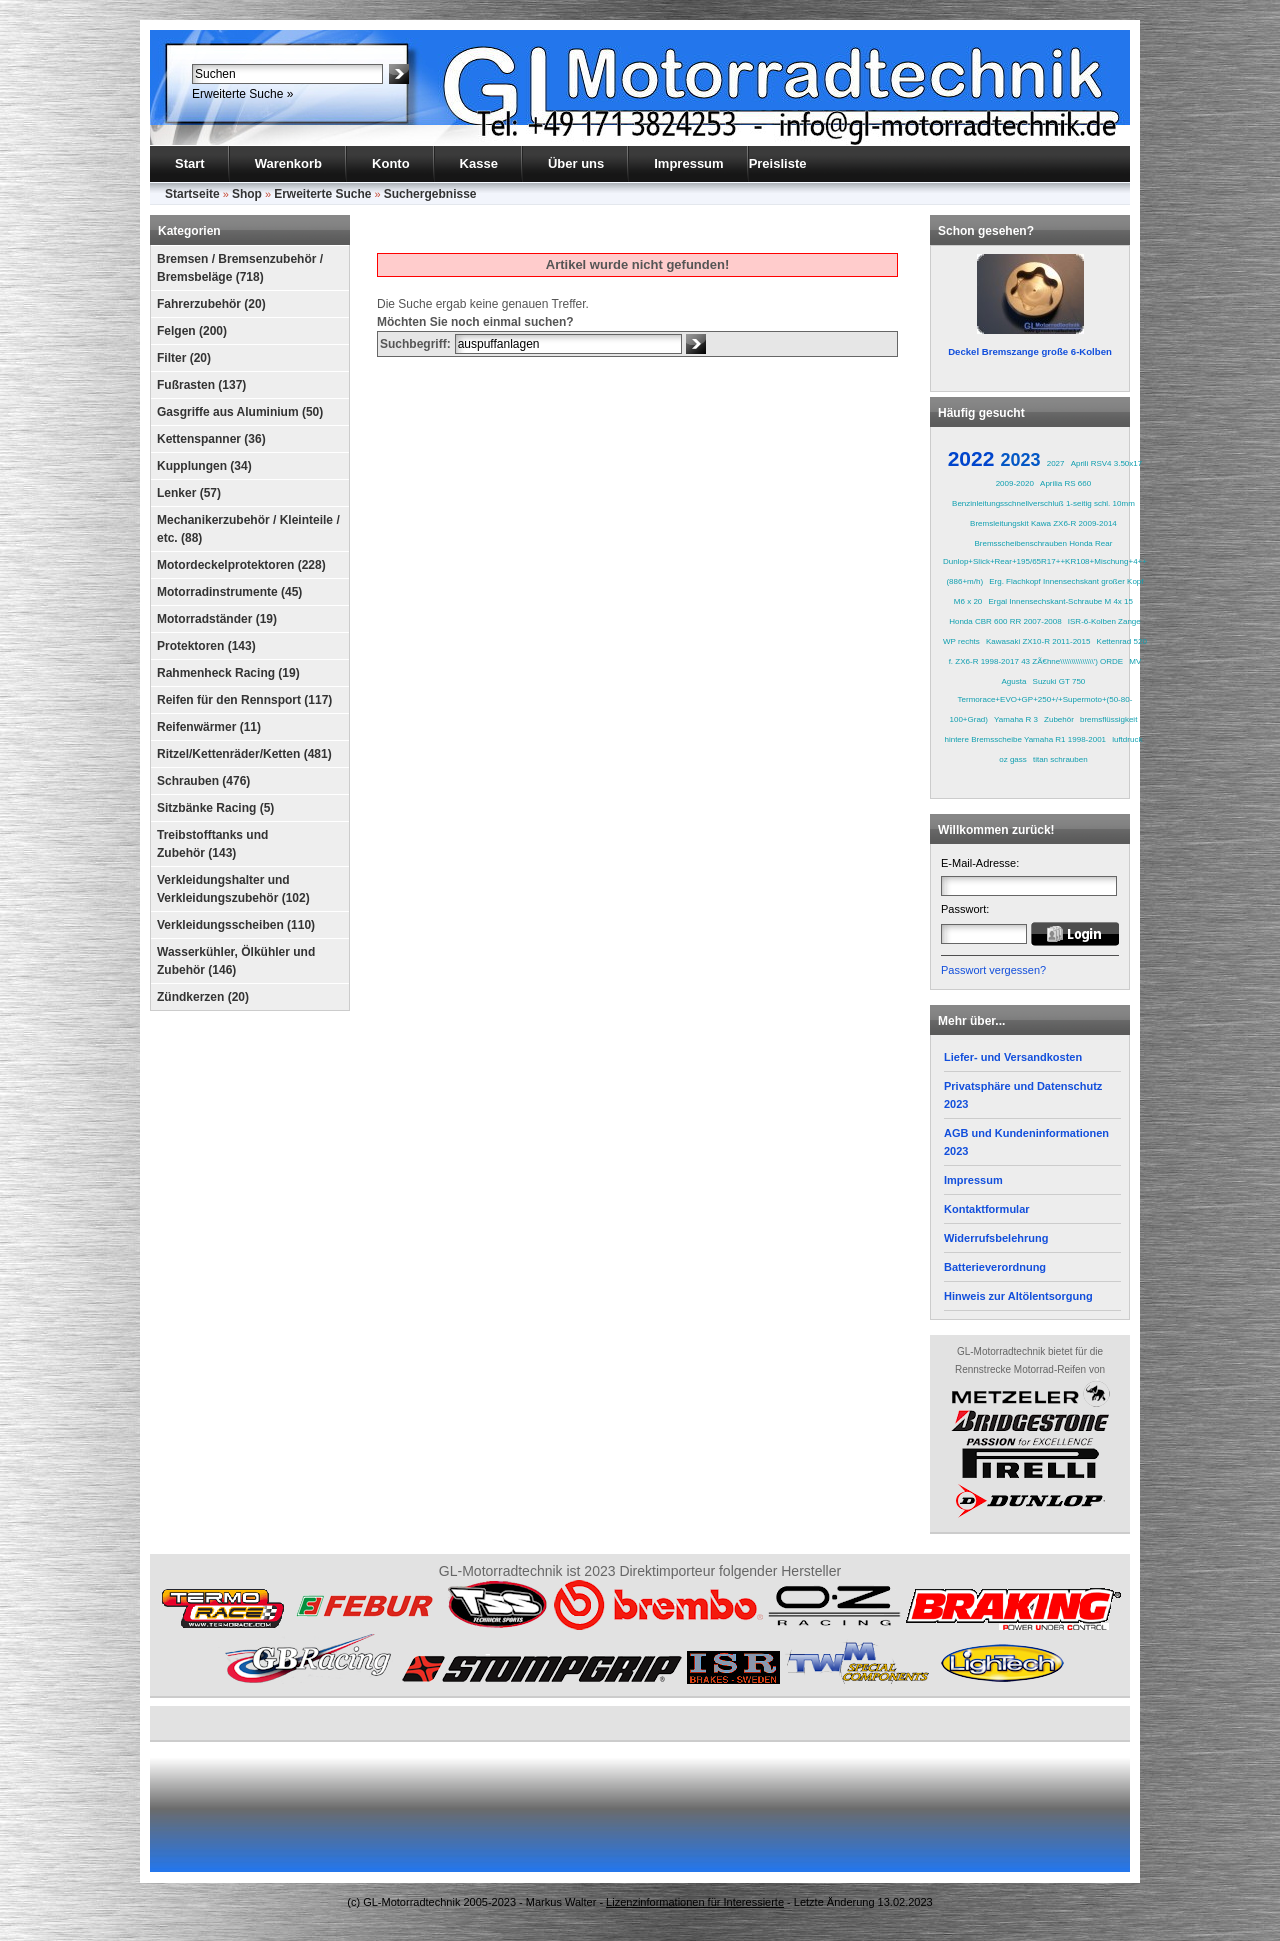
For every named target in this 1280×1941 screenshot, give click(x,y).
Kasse (479, 163)
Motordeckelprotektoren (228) (241, 565)
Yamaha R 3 (1016, 719)
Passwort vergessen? (993, 970)
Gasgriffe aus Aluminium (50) (240, 412)
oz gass (1013, 759)
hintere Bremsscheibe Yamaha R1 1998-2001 (1025, 739)
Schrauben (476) (203, 781)
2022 (971, 458)
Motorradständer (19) (217, 619)
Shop (247, 194)
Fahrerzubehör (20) (211, 304)
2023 (1021, 460)
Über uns (576, 163)
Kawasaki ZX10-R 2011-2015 (1038, 641)
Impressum (688, 163)
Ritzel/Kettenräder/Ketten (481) (244, 754)
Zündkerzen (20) (203, 997)
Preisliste (778, 163)
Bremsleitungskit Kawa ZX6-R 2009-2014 (1043, 523)
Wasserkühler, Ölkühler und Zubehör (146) (236, 961)
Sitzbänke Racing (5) (215, 808)
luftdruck (1127, 739)
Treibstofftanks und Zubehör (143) (212, 844)
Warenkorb (288, 163)
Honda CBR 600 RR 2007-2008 (1005, 621)
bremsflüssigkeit (1108, 719)
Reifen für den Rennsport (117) (244, 700)
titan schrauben (1060, 759)
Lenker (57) (189, 493)
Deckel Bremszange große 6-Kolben (1030, 351)
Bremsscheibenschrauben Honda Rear (1044, 543)
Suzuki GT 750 (1059, 681)
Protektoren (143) (206, 646)
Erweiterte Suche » (242, 94)
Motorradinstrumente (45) (229, 592)
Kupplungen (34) (204, 466)
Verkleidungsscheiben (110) (236, 925)
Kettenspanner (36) (211, 439)
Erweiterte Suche (322, 194)
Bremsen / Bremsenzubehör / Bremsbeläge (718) (240, 268)
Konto (391, 163)
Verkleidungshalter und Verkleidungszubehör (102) (233, 889)
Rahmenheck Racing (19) (228, 673)
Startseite (192, 194)
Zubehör (1059, 719)
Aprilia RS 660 (1065, 483)
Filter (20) (184, 358)
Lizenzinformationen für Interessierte (695, 1902)
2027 (1056, 463)
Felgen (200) (192, 331)
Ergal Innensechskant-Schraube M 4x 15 (1060, 601)
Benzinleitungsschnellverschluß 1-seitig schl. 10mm (1043, 503)
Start (190, 163)
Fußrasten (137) (201, 385)
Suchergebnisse (430, 194)
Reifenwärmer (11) (209, 727)
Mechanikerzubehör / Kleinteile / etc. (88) (248, 529)
